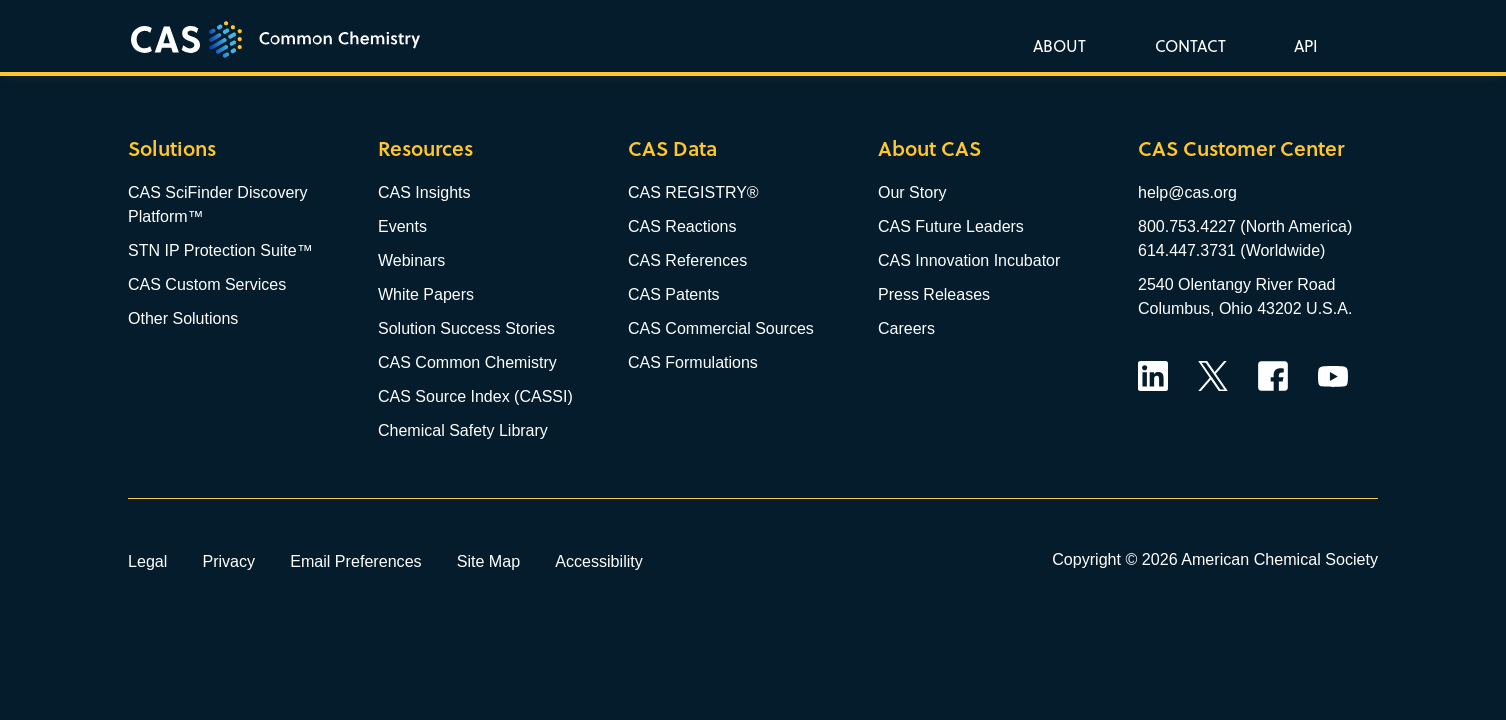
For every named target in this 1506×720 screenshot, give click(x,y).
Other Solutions (183, 318)
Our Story (912, 192)
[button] (1302, 45)
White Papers (426, 294)
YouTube (1333, 376)
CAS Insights (424, 192)
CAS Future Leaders (951, 226)
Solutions (172, 148)
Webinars (411, 260)
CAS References (687, 260)
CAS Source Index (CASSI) (475, 396)
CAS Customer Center (1241, 148)
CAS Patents (674, 294)
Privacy (228, 561)
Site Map (489, 561)
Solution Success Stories (466, 328)
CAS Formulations (693, 362)
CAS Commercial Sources (721, 328)
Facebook (1273, 376)
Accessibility (599, 561)
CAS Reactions (682, 226)
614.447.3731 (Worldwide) (1231, 250)
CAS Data (672, 148)
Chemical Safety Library (463, 430)
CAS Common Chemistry (467, 362)
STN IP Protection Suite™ (220, 250)
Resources (425, 148)
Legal (147, 561)
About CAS (929, 148)
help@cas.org (1187, 192)
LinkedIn (1153, 376)
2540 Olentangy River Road (1236, 284)
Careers (906, 328)
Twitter (1213, 376)
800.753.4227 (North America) (1245, 226)
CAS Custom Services (207, 284)
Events (402, 226)
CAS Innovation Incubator (969, 260)
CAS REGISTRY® (693, 192)
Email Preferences (356, 561)
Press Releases (934, 294)
